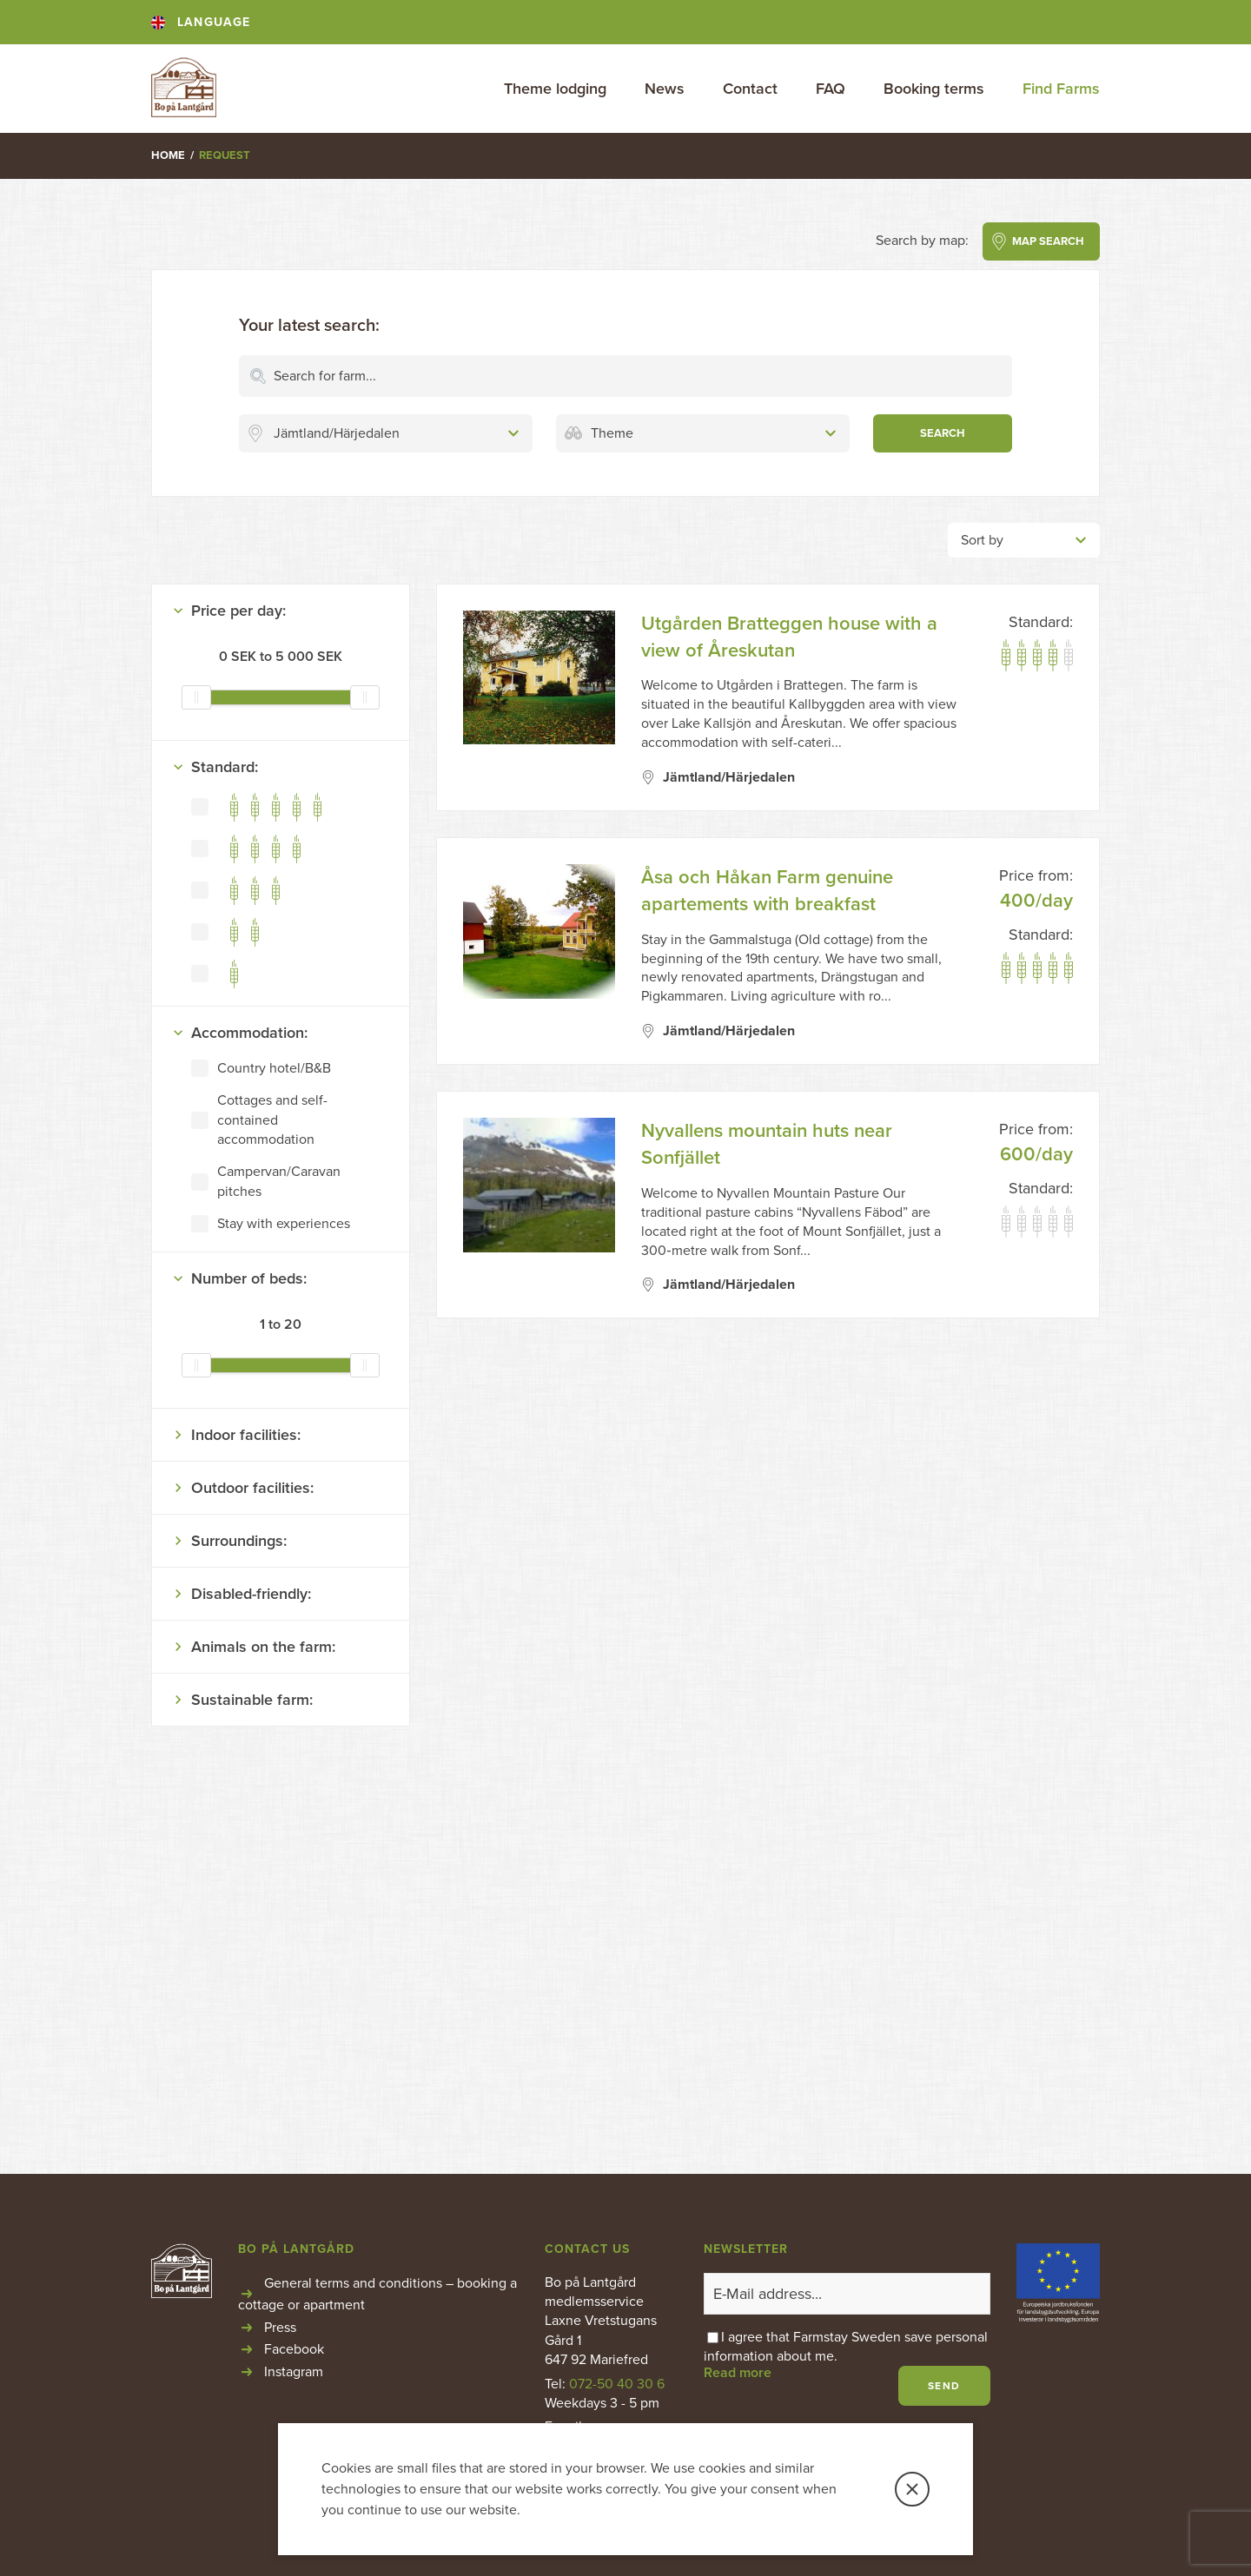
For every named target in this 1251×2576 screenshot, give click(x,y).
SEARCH (942, 433)
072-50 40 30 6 (617, 2384)
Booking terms (934, 88)
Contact (750, 88)
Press (280, 2327)
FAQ (830, 88)
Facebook (294, 2349)
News (665, 88)
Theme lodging (555, 88)
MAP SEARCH (1048, 241)
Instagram (293, 2372)
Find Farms (1061, 88)
